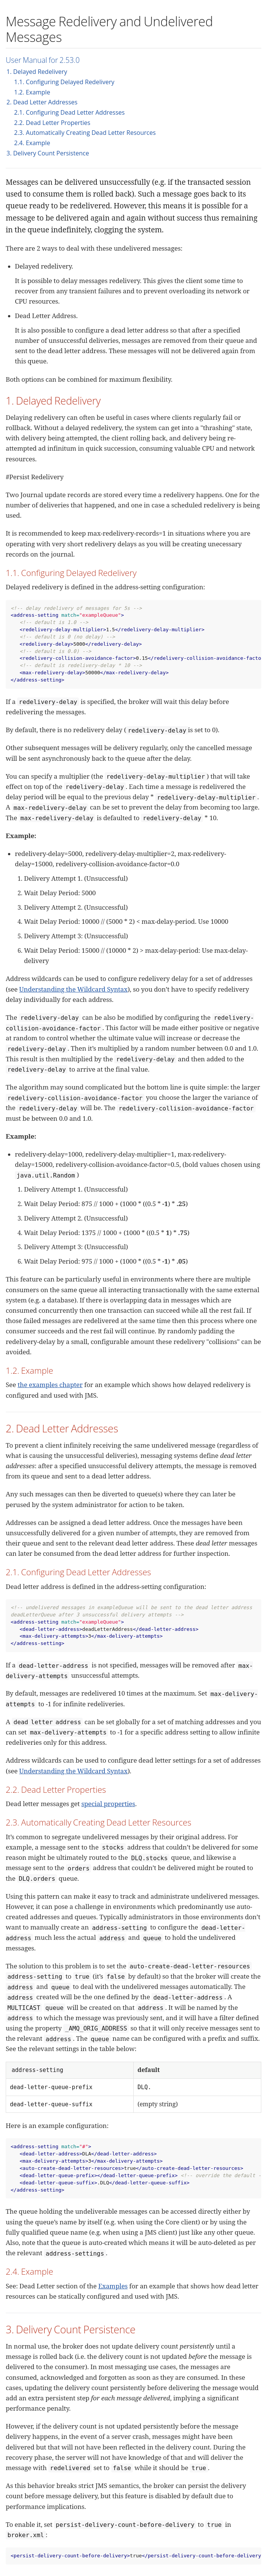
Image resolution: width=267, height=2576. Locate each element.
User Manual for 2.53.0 (43, 60)
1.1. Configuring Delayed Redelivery (64, 82)
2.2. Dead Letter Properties (52, 122)
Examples (113, 2286)
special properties (108, 1803)
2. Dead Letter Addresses (41, 102)
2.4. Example (32, 143)
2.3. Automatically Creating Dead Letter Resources (85, 132)
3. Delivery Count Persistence (47, 153)
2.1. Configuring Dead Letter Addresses (69, 112)
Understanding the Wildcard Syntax (73, 989)
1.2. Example (32, 92)
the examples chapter (50, 1384)
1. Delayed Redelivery (36, 71)
